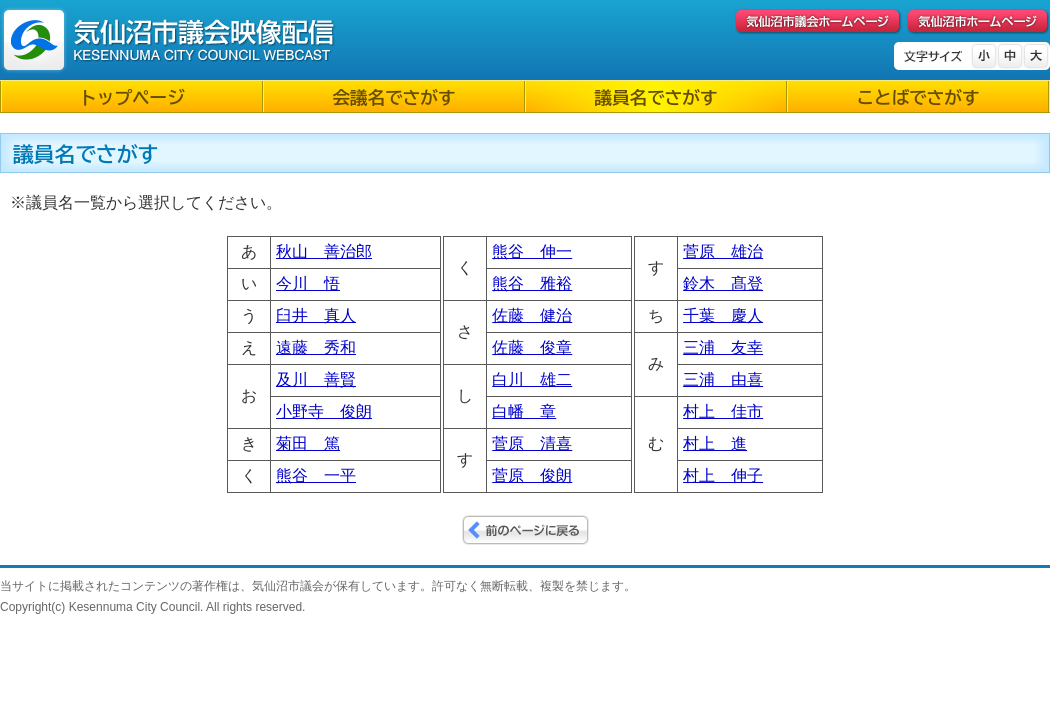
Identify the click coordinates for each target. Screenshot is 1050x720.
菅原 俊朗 (532, 475)
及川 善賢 (316, 379)
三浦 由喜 (723, 379)
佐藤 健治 (532, 315)
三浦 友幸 (723, 347)
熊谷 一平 (316, 475)
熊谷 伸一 (532, 251)
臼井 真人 (316, 315)
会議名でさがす (393, 97)
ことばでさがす (917, 97)
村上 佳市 (723, 411)
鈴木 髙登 (723, 283)
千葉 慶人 (723, 315)
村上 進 (715, 443)
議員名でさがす (655, 97)
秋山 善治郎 (324, 251)
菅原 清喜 (532, 443)
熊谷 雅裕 (532, 283)
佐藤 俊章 (532, 347)
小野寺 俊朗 (324, 411)
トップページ (132, 97)
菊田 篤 (308, 443)
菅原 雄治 (723, 251)
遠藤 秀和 (316, 347)
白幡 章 (524, 411)
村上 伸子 (723, 475)
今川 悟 (308, 283)
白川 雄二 (532, 379)
